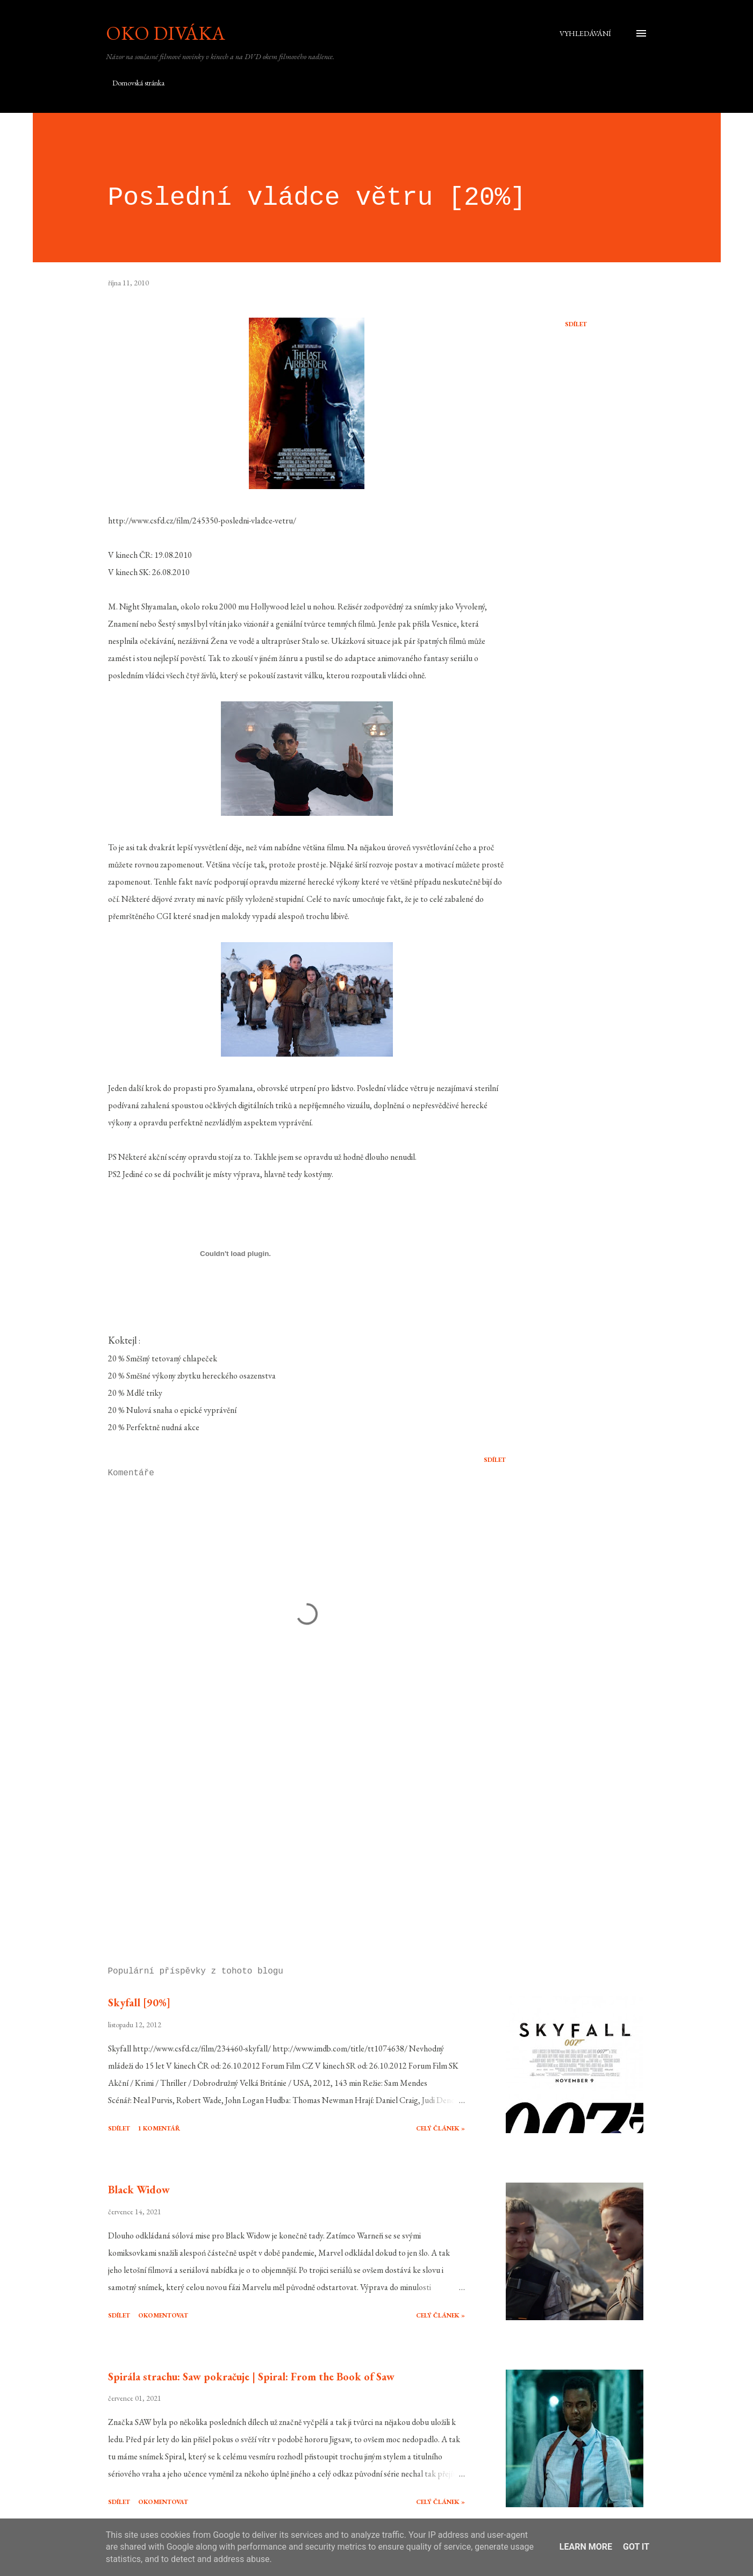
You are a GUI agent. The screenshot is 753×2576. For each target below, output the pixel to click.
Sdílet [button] (576, 324)
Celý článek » (440, 2128)
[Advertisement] (289, 1832)
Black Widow (139, 2190)
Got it (636, 2547)
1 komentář (159, 2128)
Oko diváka (165, 33)
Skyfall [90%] (139, 2003)
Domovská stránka (138, 83)
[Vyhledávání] (585, 33)
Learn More (586, 2547)
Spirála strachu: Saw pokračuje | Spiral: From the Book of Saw (251, 2377)
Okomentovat (163, 2315)
